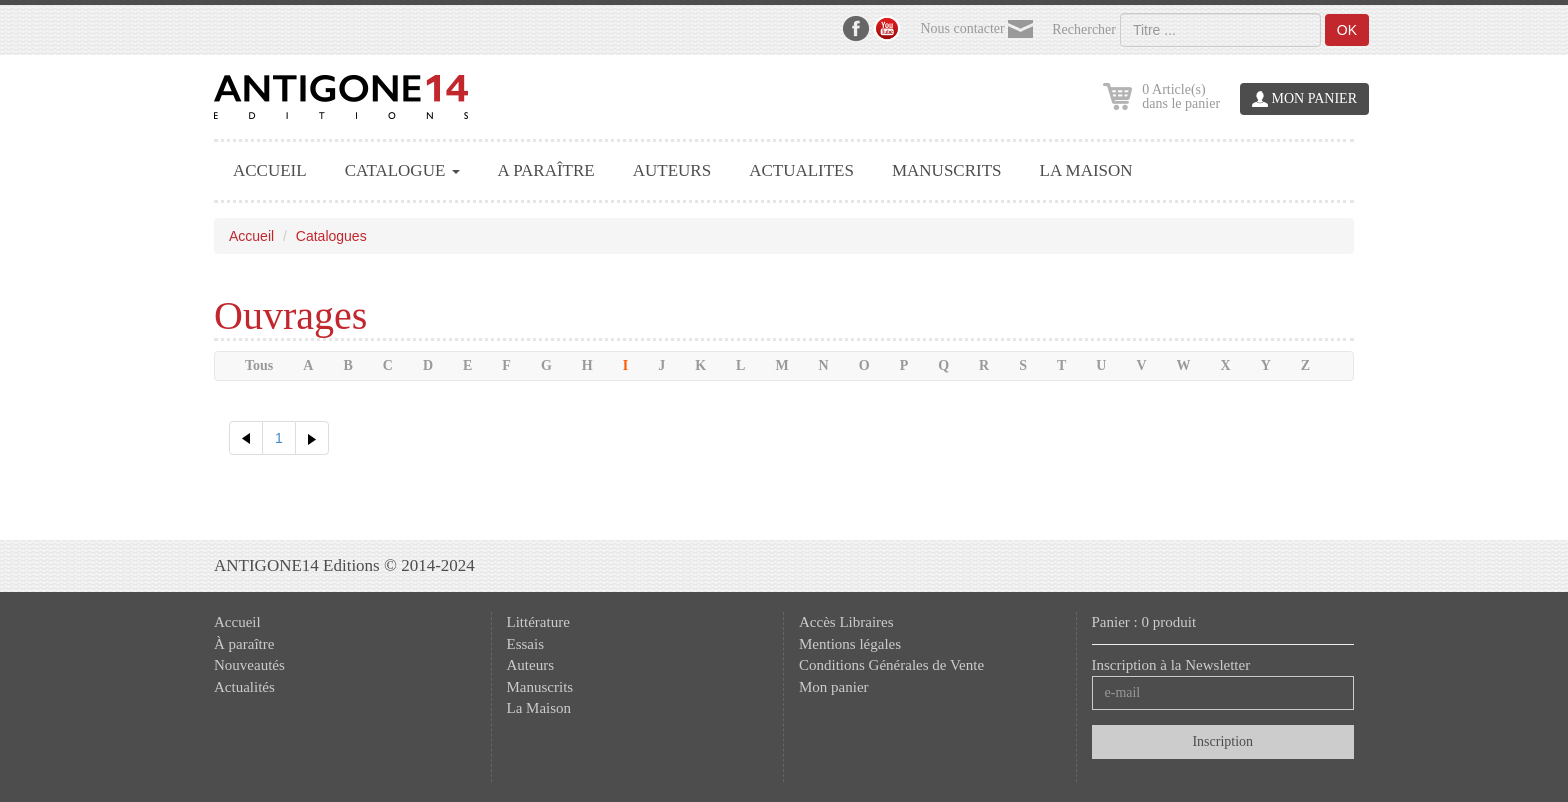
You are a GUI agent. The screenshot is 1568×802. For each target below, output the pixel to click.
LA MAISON (1086, 170)
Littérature (538, 622)
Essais (526, 644)
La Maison (539, 708)
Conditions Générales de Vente (891, 665)
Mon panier (834, 687)
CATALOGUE (402, 170)
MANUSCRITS (947, 170)
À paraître (244, 644)
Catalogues (331, 236)
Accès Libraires (846, 622)
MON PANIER (1304, 99)
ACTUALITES (801, 170)
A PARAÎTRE (546, 170)
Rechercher (1084, 30)
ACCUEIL (270, 170)
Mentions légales (850, 644)
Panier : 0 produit (1144, 622)
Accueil (251, 236)
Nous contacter (976, 29)
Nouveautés (249, 665)
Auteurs (531, 665)
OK (1347, 30)
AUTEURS (672, 170)
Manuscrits (540, 687)
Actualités (244, 687)
